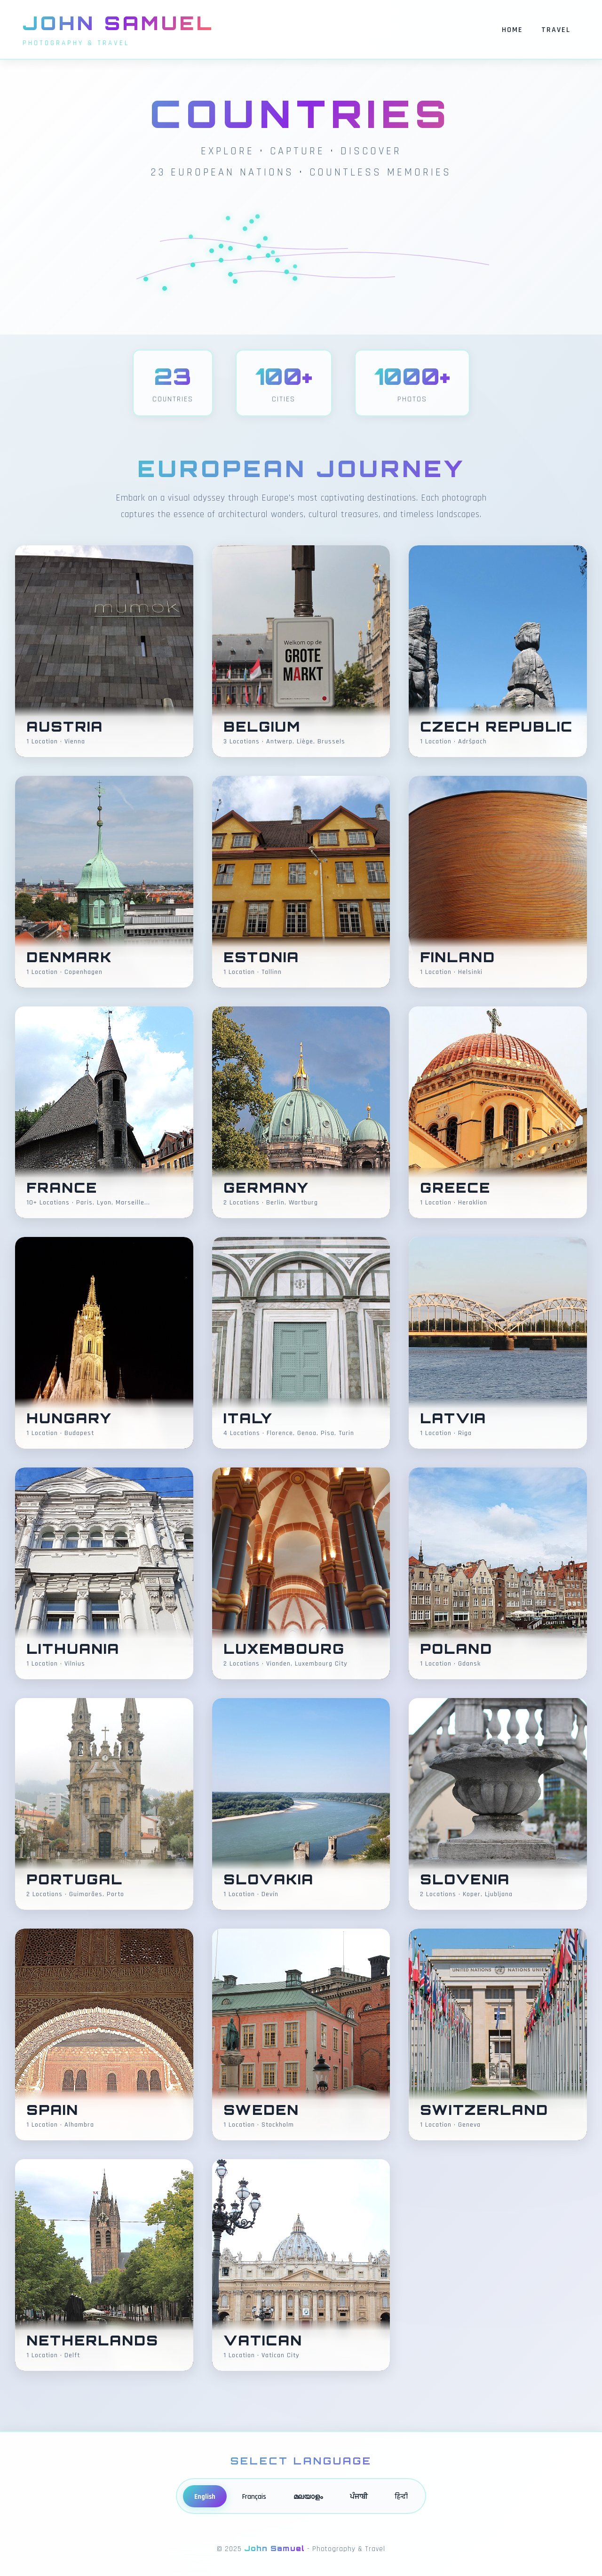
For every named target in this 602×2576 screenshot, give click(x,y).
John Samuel (118, 23)
